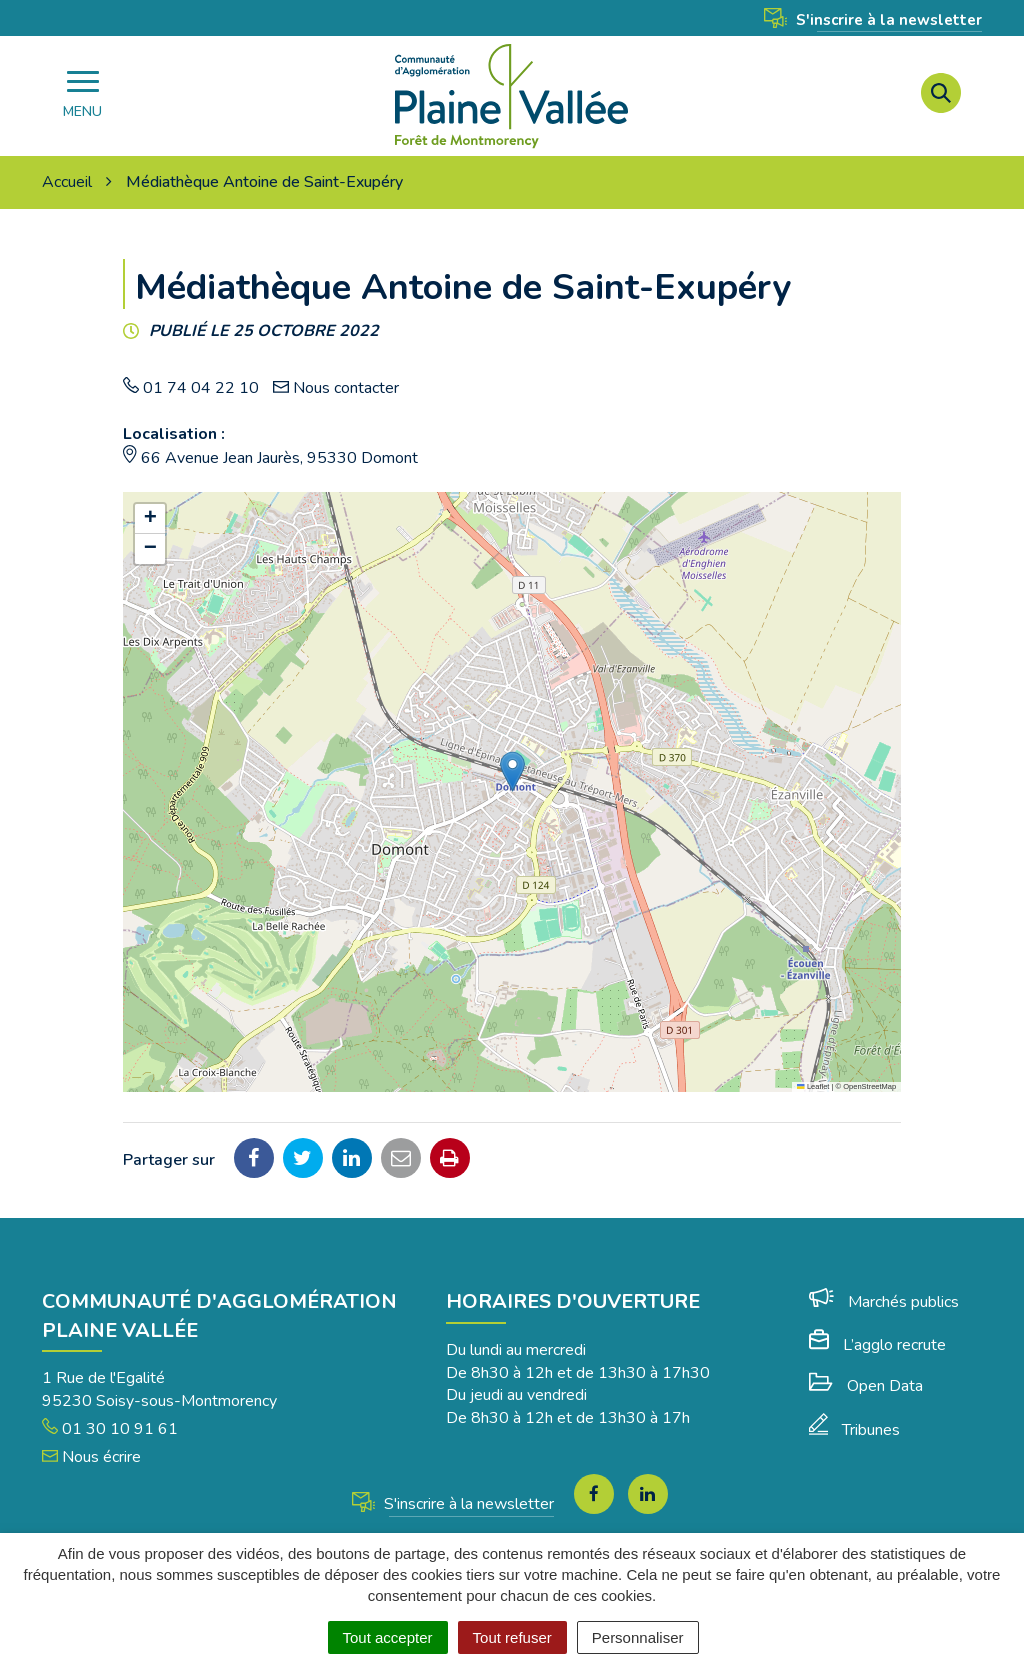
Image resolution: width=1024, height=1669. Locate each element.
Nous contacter (346, 388)
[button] (512, 771)
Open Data (866, 1386)
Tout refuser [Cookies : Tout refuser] (512, 1637)
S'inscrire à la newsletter (873, 20)
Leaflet (813, 1086)
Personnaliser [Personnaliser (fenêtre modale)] (638, 1637)
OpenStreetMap (869, 1086)
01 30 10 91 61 (110, 1429)
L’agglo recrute (877, 1345)
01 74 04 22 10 (201, 388)
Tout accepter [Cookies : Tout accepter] (388, 1637)
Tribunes (854, 1430)
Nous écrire (91, 1457)
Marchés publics (884, 1302)
